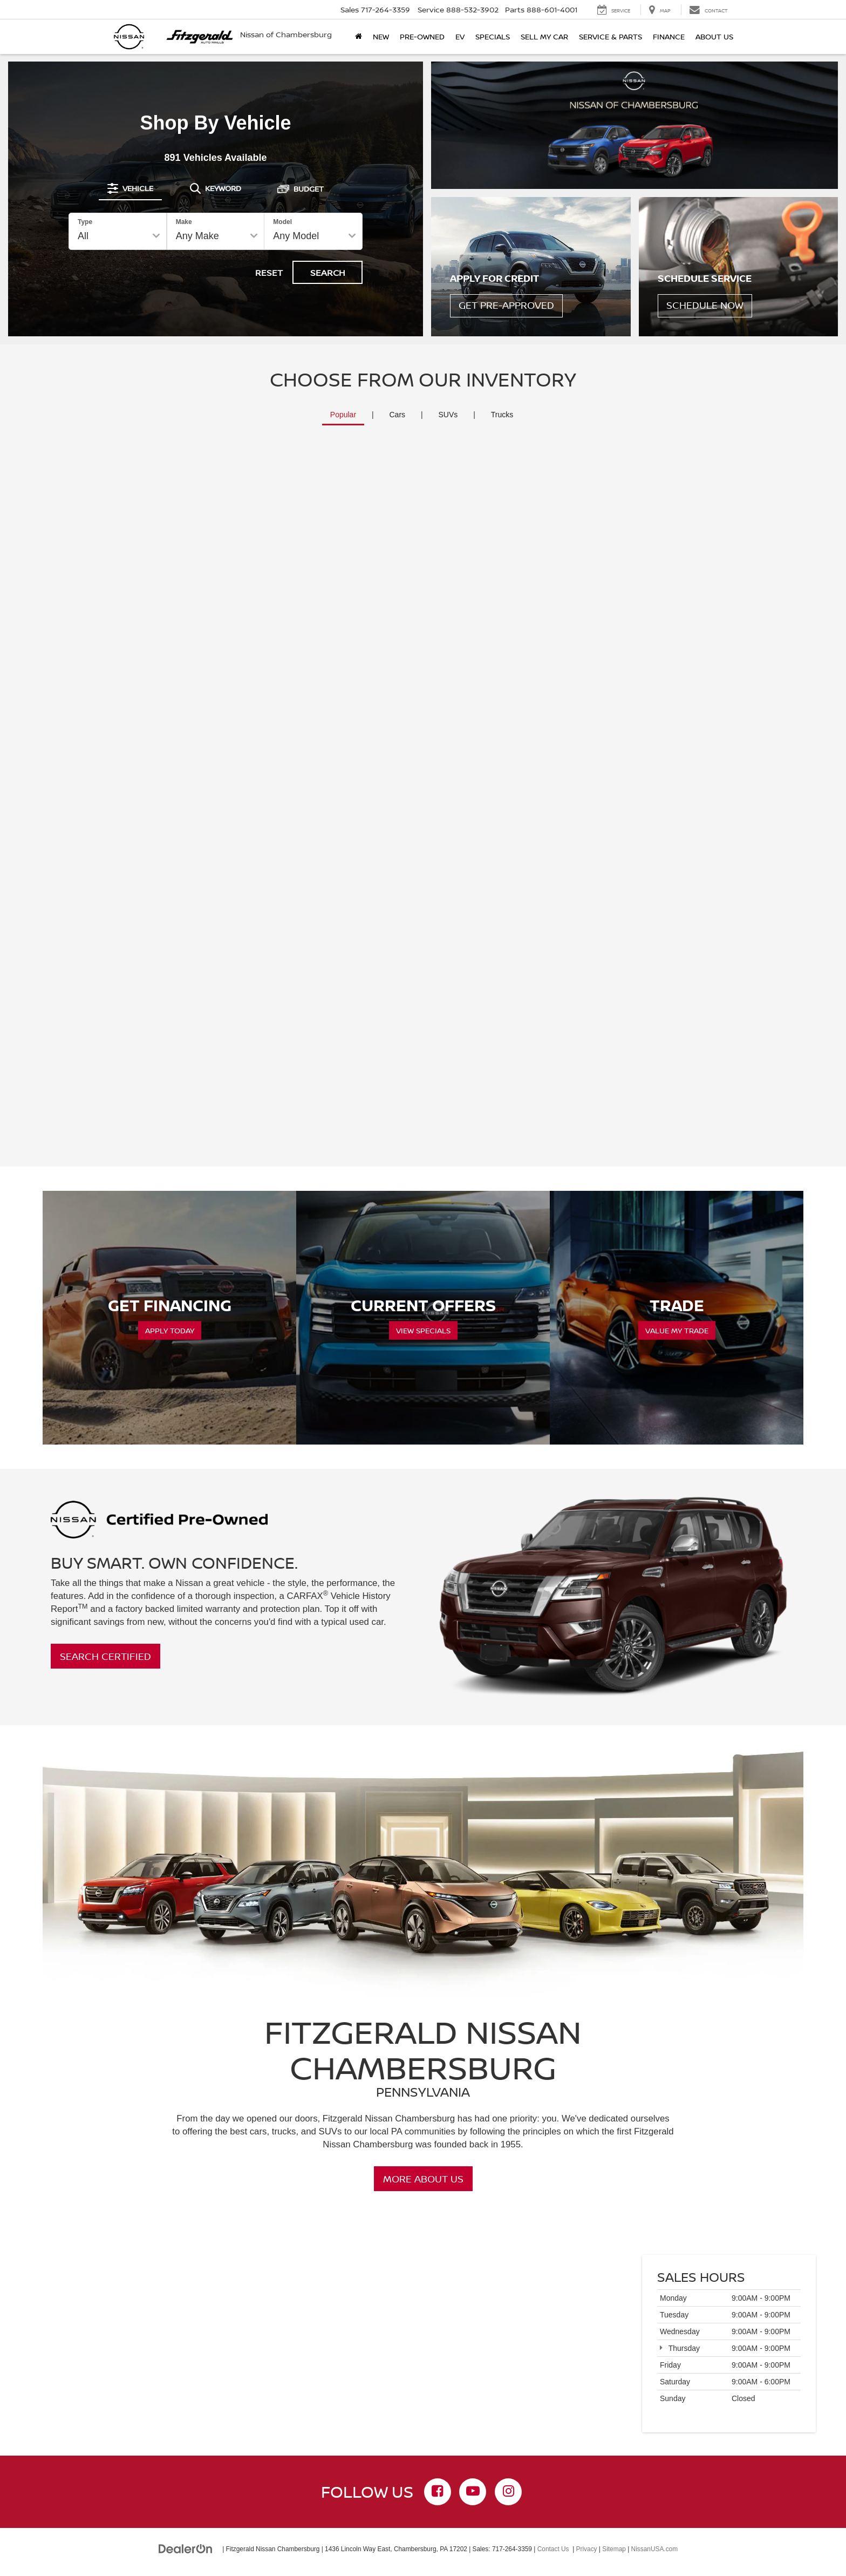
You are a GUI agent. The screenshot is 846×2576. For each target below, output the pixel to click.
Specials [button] (492, 36)
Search (327, 273)
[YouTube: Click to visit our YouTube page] (472, 2491)
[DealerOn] (185, 2548)
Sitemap (614, 2549)
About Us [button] (714, 36)
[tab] (130, 188)
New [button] (381, 36)
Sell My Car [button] (544, 36)
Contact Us (553, 2549)
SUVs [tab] (448, 414)
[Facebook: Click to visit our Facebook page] (437, 2491)
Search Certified (105, 1656)
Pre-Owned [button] (422, 36)
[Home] (358, 36)
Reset (269, 273)
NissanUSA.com (654, 2549)
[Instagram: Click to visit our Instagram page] (508, 2491)
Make (184, 222)
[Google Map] (423, 2348)
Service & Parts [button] (610, 36)
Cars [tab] (398, 414)
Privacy (586, 2549)
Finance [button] (669, 36)
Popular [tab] (343, 414)
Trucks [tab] (502, 414)
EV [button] (460, 36)
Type (85, 222)
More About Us (423, 2178)
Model (282, 222)
